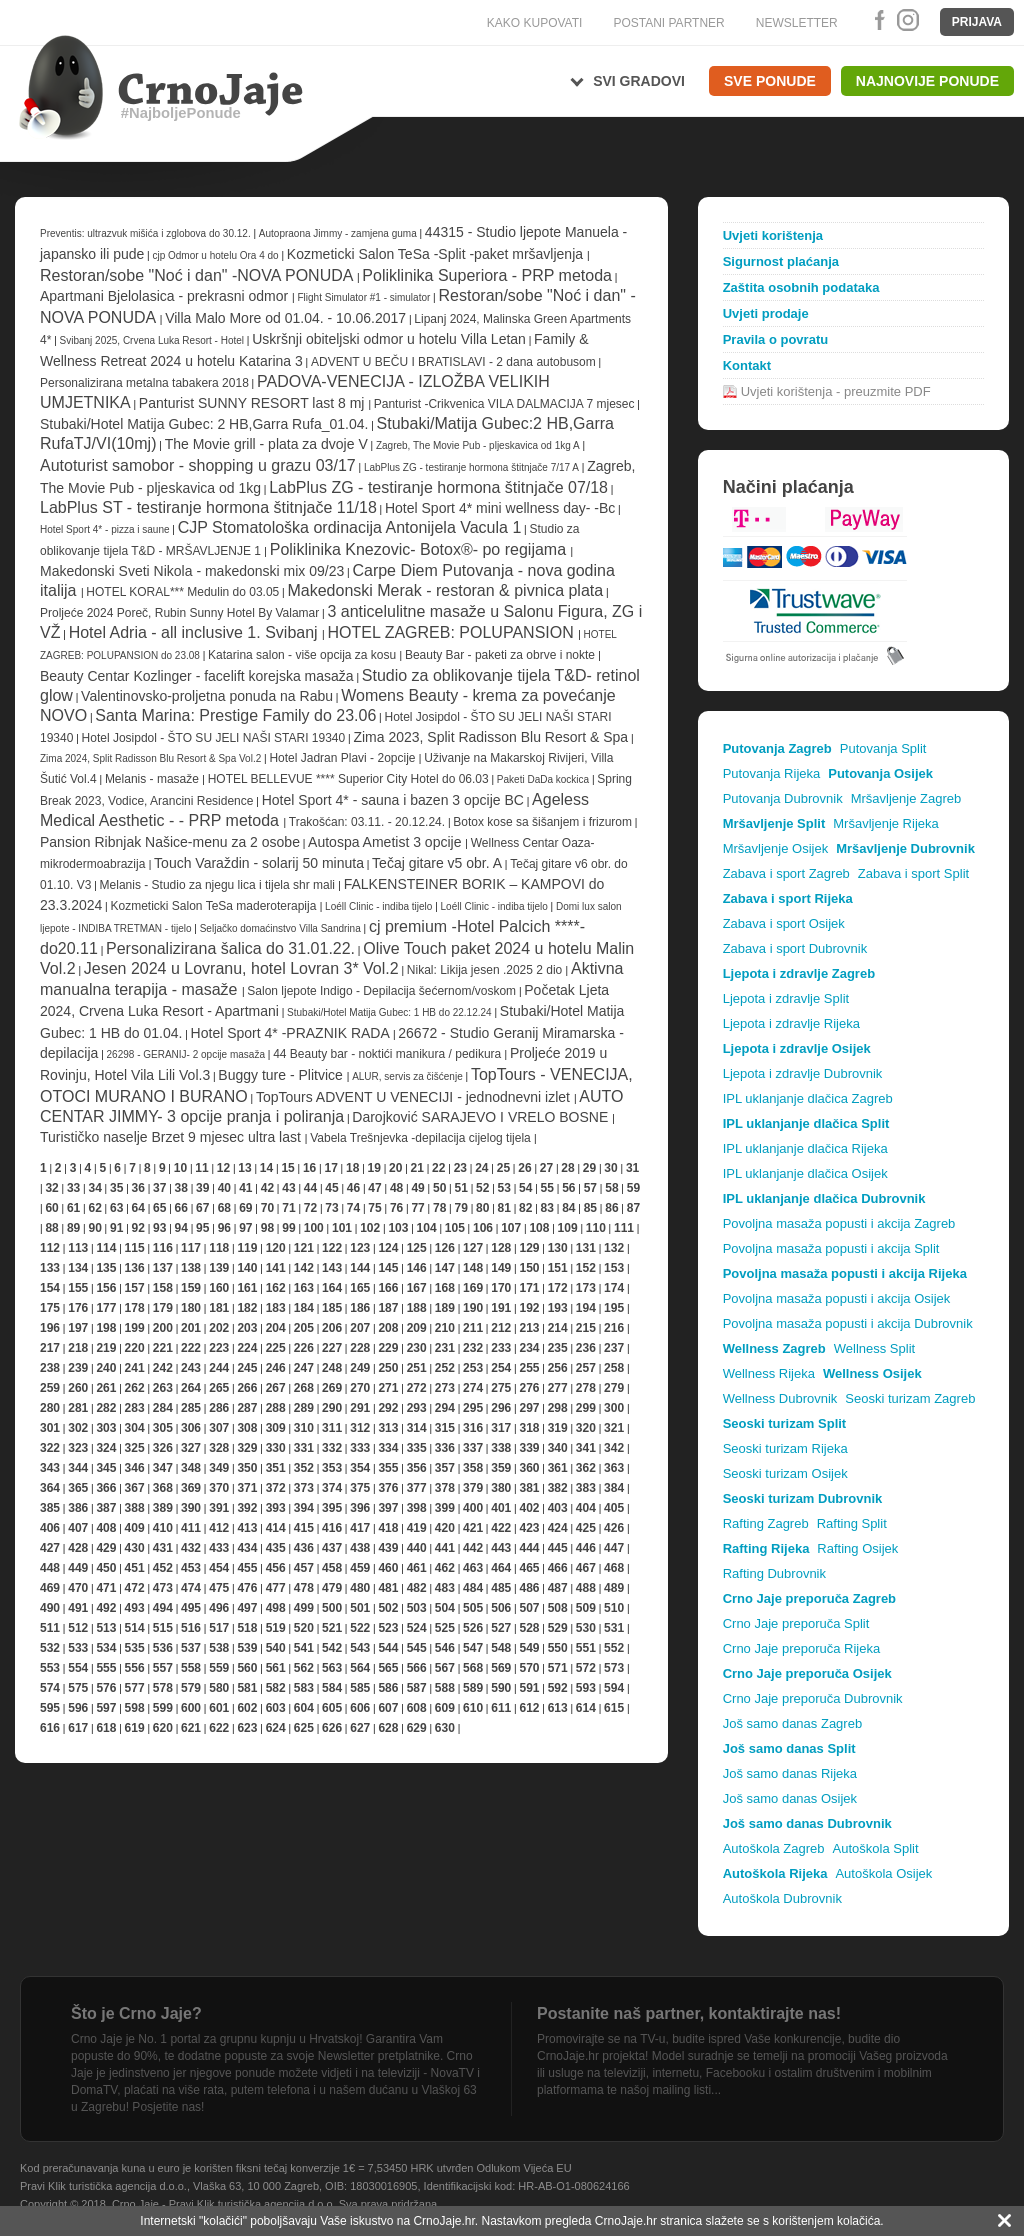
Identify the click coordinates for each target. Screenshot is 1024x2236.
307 (219, 1428)
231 (445, 1348)
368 (163, 1488)
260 (78, 1388)
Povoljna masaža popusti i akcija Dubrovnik (848, 1323)
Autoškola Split (876, 1848)
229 (388, 1348)
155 (78, 1288)
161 (247, 1288)
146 (417, 1268)
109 (568, 1228)
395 (332, 1508)
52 (482, 1188)
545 (417, 1648)
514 (135, 1628)
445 (558, 1548)
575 (78, 1688)
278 (586, 1388)
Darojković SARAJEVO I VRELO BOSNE (482, 1117)
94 (181, 1228)
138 (191, 1268)
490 (50, 1608)
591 (529, 1688)
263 (163, 1388)
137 (163, 1268)
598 (135, 1708)
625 (304, 1728)
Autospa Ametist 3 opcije (386, 842)
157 (135, 1288)
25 (503, 1168)
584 (332, 1688)
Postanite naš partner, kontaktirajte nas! (689, 2013)
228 (360, 1348)
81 (504, 1208)
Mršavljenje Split (774, 823)
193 (558, 1308)
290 (332, 1408)
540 (276, 1648)
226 (304, 1348)
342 (614, 1448)
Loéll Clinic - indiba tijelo (378, 906)
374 (332, 1488)
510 (614, 1608)
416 (332, 1528)
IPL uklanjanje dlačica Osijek (805, 1173)
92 (138, 1228)
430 (135, 1548)
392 (247, 1508)
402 (529, 1508)
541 (304, 1648)
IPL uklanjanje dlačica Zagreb (808, 1098)
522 (360, 1628)
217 (50, 1348)
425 (586, 1528)
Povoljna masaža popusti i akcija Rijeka (845, 1273)
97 (245, 1228)
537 (191, 1648)
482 (417, 1588)
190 (473, 1308)
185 (332, 1308)
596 (78, 1708)
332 (332, 1448)
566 (417, 1668)
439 (388, 1548)
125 (417, 1248)
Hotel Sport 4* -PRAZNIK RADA (292, 1033)
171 (529, 1288)
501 (360, 1608)
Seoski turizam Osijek (785, 1473)
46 (353, 1188)
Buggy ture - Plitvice (282, 1075)
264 (191, 1388)
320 (586, 1428)
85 (590, 1208)
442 (473, 1548)
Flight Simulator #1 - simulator (366, 297)
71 (288, 1208)
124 (388, 1248)
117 (191, 1248)
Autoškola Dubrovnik (782, 1898)
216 (614, 1328)
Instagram (907, 20)
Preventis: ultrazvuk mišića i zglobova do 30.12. (145, 233)
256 (558, 1368)
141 (276, 1268)
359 (501, 1468)
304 (135, 1428)
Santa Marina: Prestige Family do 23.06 (235, 715)
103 (398, 1228)
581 (247, 1688)
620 (163, 1728)
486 (529, 1588)
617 (78, 1728)
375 (360, 1488)
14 (266, 1168)
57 (590, 1188)
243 (191, 1368)
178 (135, 1308)
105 (455, 1228)
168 (445, 1288)
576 (106, 1688)
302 (78, 1428)
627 (360, 1728)
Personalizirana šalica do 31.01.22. (230, 948)
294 (445, 1408)
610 (473, 1708)
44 (310, 1188)
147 (445, 1268)
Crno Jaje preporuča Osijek (807, 1673)
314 (417, 1428)
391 (219, 1508)
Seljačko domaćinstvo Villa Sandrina (282, 928)
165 (360, 1288)
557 (163, 1668)
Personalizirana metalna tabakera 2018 (144, 383)
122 (332, 1248)
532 (50, 1648)
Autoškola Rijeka (775, 1873)
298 (558, 1408)
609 (445, 1708)
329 (247, 1448)
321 (614, 1428)
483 (445, 1588)
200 (163, 1328)
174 (614, 1288)
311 (332, 1428)
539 (247, 1648)
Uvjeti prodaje (766, 313)
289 (304, 1408)
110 (596, 1228)
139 (219, 1268)
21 (417, 1168)
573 (614, 1668)
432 (191, 1548)
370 (219, 1488)
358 (473, 1468)
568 (473, 1668)
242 (163, 1368)
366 (106, 1488)
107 (511, 1228)
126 (445, 1248)
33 (73, 1188)
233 (501, 1348)
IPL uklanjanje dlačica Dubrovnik (824, 1198)
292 (388, 1408)
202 (219, 1328)
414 (276, 1528)
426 (614, 1528)
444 (529, 1548)
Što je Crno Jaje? (136, 2013)
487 (558, 1588)
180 (191, 1308)
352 (304, 1468)
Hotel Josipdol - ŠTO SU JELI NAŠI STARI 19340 (214, 738)
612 (529, 1708)
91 (116, 1228)
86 (611, 1208)
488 (586, 1588)
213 (529, 1328)
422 (501, 1528)
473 (163, 1588)
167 (417, 1288)
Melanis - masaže (153, 779)
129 (529, 1248)
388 (135, 1508)
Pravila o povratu (775, 339)
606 (360, 1708)
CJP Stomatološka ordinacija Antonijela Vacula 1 (350, 527)
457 (304, 1568)
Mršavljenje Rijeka (885, 823)
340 (558, 1448)
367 (135, 1488)
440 (417, 1548)
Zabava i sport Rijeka (788, 898)
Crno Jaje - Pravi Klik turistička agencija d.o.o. (224, 2204)
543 (360, 1648)
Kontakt (747, 365)
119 (247, 1248)
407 (78, 1528)
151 (558, 1268)
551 (586, 1648)
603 (276, 1708)
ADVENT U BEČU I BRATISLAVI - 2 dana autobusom (453, 362)
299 (586, 1408)
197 (78, 1328)
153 (614, 1268)
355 (388, 1468)
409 (135, 1528)
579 (191, 1688)
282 (106, 1408)
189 (445, 1308)
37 (159, 1188)
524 (417, 1628)
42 (267, 1188)
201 (191, 1328)
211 (473, 1328)
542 (332, 1648)
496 (219, 1608)
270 (360, 1388)
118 (219, 1248)
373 (304, 1488)
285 (191, 1408)
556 (135, 1668)
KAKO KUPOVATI (535, 23)
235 (558, 1348)
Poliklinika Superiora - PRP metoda (487, 275)
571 (558, 1668)
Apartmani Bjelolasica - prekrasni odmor (166, 296)
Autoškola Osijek (883, 1873)
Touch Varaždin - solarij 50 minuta (259, 863)
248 (332, 1368)
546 (445, 1648)
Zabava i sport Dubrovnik (795, 948)
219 (106, 1348)
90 (94, 1228)
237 (614, 1348)
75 (374, 1208)
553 (50, 1668)
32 (51, 1188)
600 (191, 1708)
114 (106, 1248)
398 (417, 1508)
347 (163, 1468)
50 (439, 1188)
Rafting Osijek (857, 1548)
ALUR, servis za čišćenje (407, 1076)
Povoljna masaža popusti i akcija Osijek (837, 1298)
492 (106, 1608)
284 (163, 1408)
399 (445, 1508)
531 (614, 1628)
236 (586, 1348)
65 (159, 1208)
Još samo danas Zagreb (792, 1723)
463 (473, 1568)
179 (163, 1308)
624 (276, 1728)
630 (445, 1728)
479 (332, 1588)
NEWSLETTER (797, 23)
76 (396, 1208)
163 (304, 1288)
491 (78, 1608)
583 (304, 1688)
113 (78, 1248)
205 (304, 1328)
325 (135, 1448)
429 (106, 1548)
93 (159, 1228)
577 (135, 1688)
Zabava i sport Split (913, 873)
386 (78, 1508)
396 (360, 1508)
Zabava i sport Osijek (784, 923)
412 (219, 1528)
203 (247, 1328)
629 (417, 1728)
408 (106, 1528)
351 (276, 1468)
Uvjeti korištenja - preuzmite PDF (836, 391)
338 (501, 1448)
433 (219, 1548)
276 (529, 1388)
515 (163, 1628)
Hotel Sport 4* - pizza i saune (106, 529)
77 (417, 1208)
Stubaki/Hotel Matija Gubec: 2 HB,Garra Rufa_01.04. (204, 424)
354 (360, 1468)
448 (50, 1568)
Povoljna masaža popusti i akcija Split (831, 1248)
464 (501, 1568)
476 (247, 1588)
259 (50, 1388)
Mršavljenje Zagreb (906, 798)
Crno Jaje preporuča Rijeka (802, 1648)
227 (332, 1348)
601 (219, 1708)
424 (558, 1528)
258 (614, 1368)
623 (247, 1728)
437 (332, 1548)
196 (50, 1328)
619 (135, 1728)
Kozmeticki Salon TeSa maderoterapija (214, 906)
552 (614, 1648)
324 (106, 1448)
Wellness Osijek (872, 1373)
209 (417, 1328)
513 (106, 1628)
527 (501, 1628)
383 (586, 1488)
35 (116, 1188)
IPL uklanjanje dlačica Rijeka (805, 1148)
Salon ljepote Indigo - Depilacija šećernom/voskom (381, 991)
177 (106, 1308)
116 (163, 1248)
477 (276, 1588)
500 (332, 1608)
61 (73, 1208)
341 (586, 1448)
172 (558, 1288)
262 (135, 1388)
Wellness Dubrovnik (780, 1398)
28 (567, 1168)
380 (501, 1488)
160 (219, 1288)
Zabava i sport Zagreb (786, 873)
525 (445, 1628)
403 (558, 1508)
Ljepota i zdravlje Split (786, 998)
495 (191, 1608)
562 (304, 1668)
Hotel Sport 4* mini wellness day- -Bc (500, 508)
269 (332, 1388)
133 (50, 1268)
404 (586, 1508)
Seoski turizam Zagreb (910, 1398)
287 (247, 1408)
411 (191, 1528)
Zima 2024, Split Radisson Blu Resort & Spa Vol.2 (150, 758)
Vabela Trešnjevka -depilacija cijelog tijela (422, 1138)
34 (94, 1188)
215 (586, 1328)
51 (460, 1188)
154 (50, 1288)
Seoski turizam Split (785, 1423)
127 (473, 1248)
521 (332, 1628)
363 (614, 1468)
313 (388, 1428)
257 (586, 1368)
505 (473, 1608)
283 (135, 1408)
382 (558, 1488)
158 (163, 1288)
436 (304, 1548)
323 (78, 1448)
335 (417, 1448)
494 (163, 1608)
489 (614, 1588)
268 (304, 1388)
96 (224, 1228)
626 (332, 1728)
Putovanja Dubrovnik (783, 798)
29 (589, 1168)
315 (445, 1428)
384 (614, 1488)
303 (106, 1428)
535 (135, 1648)
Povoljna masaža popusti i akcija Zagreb (839, 1223)
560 (247, 1668)
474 (191, 1588)
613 (558, 1708)
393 (276, 1508)
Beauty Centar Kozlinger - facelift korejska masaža (197, 676)
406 (50, 1528)
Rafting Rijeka (766, 1548)
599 (163, 1708)
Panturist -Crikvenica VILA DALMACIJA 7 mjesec (504, 404)
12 (223, 1168)
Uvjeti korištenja (773, 235)
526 (473, 1628)
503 (417, 1608)
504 (445, 1608)
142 (304, 1268)
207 (360, 1328)
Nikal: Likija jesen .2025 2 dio (486, 970)
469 (50, 1588)
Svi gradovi (639, 81)
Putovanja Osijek (880, 773)
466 (558, 1568)
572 (586, 1668)
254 (501, 1368)
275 (501, 1388)
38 (181, 1188)
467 (586, 1568)
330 (276, 1448)
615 (614, 1708)
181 (219, 1308)
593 (586, 1688)
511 (50, 1628)
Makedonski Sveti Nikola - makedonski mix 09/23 (192, 571)
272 (417, 1388)
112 (50, 1248)
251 (417, 1368)
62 (94, 1208)
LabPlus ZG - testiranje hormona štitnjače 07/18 (438, 487)
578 (163, 1688)
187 (388, 1308)
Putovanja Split (883, 748)
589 (473, 1688)
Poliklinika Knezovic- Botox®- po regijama (420, 549)
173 (586, 1288)
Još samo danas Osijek (790, 1798)
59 (633, 1188)
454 (219, 1568)
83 (547, 1208)
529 (558, 1628)
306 (191, 1428)
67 (202, 1208)
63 (116, 1208)
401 (501, 1508)
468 (614, 1568)
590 (501, 1688)
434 (247, 1548)
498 (276, 1608)
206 (332, 1328)
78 (439, 1208)
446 (586, 1548)
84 (568, 1208)
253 (473, 1368)
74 (353, 1208)
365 (78, 1488)
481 (388, 1588)
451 (135, 1568)
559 (219, 1668)
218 (78, 1348)
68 (224, 1208)
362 (586, 1468)
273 (445, 1388)
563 (332, 1668)
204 (276, 1328)
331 (304, 1448)
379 (473, 1488)
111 (624, 1228)
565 (388, 1668)
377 (417, 1488)
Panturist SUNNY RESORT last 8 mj (254, 403)
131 (586, 1248)
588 (445, 1688)
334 (388, 1448)
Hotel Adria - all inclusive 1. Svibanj (195, 632)
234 (529, 1348)
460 (388, 1568)
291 (360, 1408)
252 (445, 1368)
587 (417, 1688)
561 (276, 1668)
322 (50, 1448)
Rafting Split (852, 1523)
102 (370, 1228)
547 (473, 1648)
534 (106, 1648)
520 (304, 1628)
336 (445, 1448)
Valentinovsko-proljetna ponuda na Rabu (207, 696)
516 (191, 1628)
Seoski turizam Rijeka (785, 1448)
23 (460, 1168)
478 (304, 1588)
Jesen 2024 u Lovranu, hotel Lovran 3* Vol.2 (241, 968)
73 (331, 1208)
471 (106, 1588)
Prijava (977, 22)
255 (529, 1368)
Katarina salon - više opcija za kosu (303, 655)
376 (388, 1488)
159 (191, 1288)
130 (558, 1248)
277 (558, 1388)
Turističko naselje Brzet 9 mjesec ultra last (172, 1137)
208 (388, 1328)
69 (245, 1208)
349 (219, 1468)
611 (501, 1708)
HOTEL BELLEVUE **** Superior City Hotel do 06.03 (348, 779)
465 (529, 1568)
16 (309, 1168)
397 (388, 1508)
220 (135, 1348)
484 (473, 1588)
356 (417, 1468)
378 (445, 1488)
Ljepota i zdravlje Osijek (797, 1048)
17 (330, 1168)
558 (191, 1668)
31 (632, 1168)
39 (202, 1188)
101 (342, 1228)
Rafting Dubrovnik (774, 1573)
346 (135, 1468)
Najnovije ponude (927, 81)
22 (438, 1168)
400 (473, 1508)
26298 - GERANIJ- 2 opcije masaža (186, 1054)
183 (276, 1308)
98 (267, 1228)
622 (219, 1728)
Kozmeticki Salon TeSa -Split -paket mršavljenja (437, 254)
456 (276, 1568)
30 (610, 1168)
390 (191, 1508)
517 (219, 1628)
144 (360, 1268)
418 (388, 1528)
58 (611, 1188)
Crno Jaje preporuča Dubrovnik (813, 1698)
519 (276, 1628)
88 (51, 1228)
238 (50, 1368)
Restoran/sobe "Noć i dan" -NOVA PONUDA (198, 275)
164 (332, 1288)
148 (473, 1268)
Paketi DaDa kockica (544, 779)
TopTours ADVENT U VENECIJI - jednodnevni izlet (415, 1097)
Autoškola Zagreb (774, 1848)
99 (288, 1228)
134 (78, 1268)
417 (360, 1528)
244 (219, 1368)
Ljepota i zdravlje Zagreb (799, 973)
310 (304, 1428)
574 (50, 1688)
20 (395, 1168)
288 (276, 1408)
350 (247, 1468)
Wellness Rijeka (769, 1373)
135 (106, 1268)
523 (388, 1628)
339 (529, 1448)
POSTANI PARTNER (668, 23)
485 (501, 1588)
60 (51, 1208)
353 (332, 1468)
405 (614, 1508)
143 (332, 1268)
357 (445, 1468)
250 (388, 1368)
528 (529, 1628)
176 (78, 1308)
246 (276, 1368)
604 (304, 1708)
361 (558, 1468)
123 (360, 1248)
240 (106, 1368)
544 (388, 1648)
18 (352, 1168)
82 (525, 1208)
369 (191, 1488)
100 (314, 1228)
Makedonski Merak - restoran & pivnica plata (445, 590)
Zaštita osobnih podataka (801, 287)
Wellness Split (874, 1348)
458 (332, 1568)
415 (304, 1528)
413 (247, 1528)
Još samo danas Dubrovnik (807, 1823)
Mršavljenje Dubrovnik (905, 848)
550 (558, 1648)
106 (483, 1228)
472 (135, 1588)
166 (388, 1288)
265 (219, 1388)
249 (360, 1368)
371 (247, 1488)
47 (374, 1188)
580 (219, 1688)
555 (106, 1668)
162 (276, 1288)
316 (473, 1428)
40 (224, 1188)
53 (504, 1188)
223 (219, 1348)
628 (388, 1728)
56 (568, 1188)
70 (267, 1208)
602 (247, 1708)
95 (202, 1228)
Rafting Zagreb (766, 1523)
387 (106, 1508)
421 (473, 1528)
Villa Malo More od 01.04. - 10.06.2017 (285, 318)
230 (417, 1348)
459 (360, 1568)
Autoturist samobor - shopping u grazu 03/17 (198, 465)
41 (245, 1188)
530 (586, 1628)
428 (78, 1548)
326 (163, 1448)
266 (247, 1388)
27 (546, 1168)
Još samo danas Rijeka (790, 1773)
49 (417, 1188)
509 (586, 1608)
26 (524, 1168)
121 (304, 1248)
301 (50, 1428)
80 (482, 1208)
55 (547, 1188)
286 (219, 1408)
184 (304, 1308)
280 (50, 1408)
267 (276, 1388)
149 (501, 1268)
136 (135, 1268)
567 (445, 1668)
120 (276, 1248)
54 (525, 1188)
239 (78, 1368)
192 (529, 1308)
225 (276, 1348)
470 (78, 1588)
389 (163, 1508)
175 (50, 1308)
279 (614, 1388)
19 (374, 1168)
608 (417, 1708)
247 (304, 1368)
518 (247, 1628)
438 (360, 1548)
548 (501, 1648)
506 (501, 1608)
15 (287, 1168)
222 (191, 1348)
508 (558, 1608)
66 (181, 1208)
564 (360, 1668)
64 (138, 1208)
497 (247, 1608)
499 (304, 1608)
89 (73, 1228)
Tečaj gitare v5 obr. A (437, 863)
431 (163, 1548)
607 (388, 1708)
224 (247, 1348)
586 (388, 1688)
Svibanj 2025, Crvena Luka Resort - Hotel (152, 340)
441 (445, 1548)
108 (539, 1228)
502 (388, 1608)
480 (360, 1588)
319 (558, 1428)
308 (247, 1428)
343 (50, 1468)
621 (191, 1728)
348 (191, 1468)
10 (180, 1168)
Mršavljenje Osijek (775, 848)
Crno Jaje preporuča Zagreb (809, 1598)
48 (396, 1188)
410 (163, 1528)
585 (360, 1688)
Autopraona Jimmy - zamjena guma (339, 233)
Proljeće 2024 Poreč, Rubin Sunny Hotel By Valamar (179, 613)
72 (310, 1208)
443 (501, 1548)
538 (219, 1648)
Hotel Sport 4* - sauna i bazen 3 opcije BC (393, 800)
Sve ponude (770, 81)
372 (276, 1488)
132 (614, 1248)
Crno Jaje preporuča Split (796, 1623)
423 (529, 1528)
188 (417, 1308)
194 (586, 1308)
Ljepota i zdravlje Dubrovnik (803, 1073)
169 (473, 1288)
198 (106, 1328)
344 (78, 1468)
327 (191, 1448)
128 (501, 1248)
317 (501, 1428)
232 (473, 1348)
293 (417, 1408)
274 (473, 1388)
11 (201, 1168)
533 (78, 1648)
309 (276, 1428)
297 (529, 1408)
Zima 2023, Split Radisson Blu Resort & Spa (490, 737)
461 (417, 1568)
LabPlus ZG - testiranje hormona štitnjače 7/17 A (471, 467)
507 (529, 1608)
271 (388, 1388)
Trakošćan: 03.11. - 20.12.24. (367, 822)
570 (529, 1668)
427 (50, 1548)
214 (558, 1328)
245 (247, 1368)
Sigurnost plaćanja (781, 261)
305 (163, 1428)
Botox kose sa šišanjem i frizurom (542, 822)
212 (501, 1328)
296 (501, 1408)
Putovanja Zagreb (777, 748)
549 (529, 1648)
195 (614, 1308)
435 (276, 1548)
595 (50, 1708)
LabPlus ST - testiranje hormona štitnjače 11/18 (208, 507)
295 (473, 1408)
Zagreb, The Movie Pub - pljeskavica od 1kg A (478, 445)
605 (332, 1708)
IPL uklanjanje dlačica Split (806, 1123)
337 (473, 1448)
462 (445, 1568)
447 (614, 1548)
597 (106, 1708)
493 (135, 1608)
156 (106, 1288)
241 (135, 1368)
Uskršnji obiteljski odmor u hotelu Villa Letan (389, 339)
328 (219, 1448)
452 (163, 1568)
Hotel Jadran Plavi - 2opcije (343, 758)
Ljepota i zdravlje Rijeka (791, 1023)
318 (529, 1428)
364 (50, 1488)
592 (558, 1688)
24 (481, 1168)
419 (417, 1528)
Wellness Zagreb (774, 1348)
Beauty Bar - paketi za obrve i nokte (501, 655)
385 (50, 1508)
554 (78, 1668)
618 (106, 1728)
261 (106, 1388)
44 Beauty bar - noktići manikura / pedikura (388, 1054)
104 (427, 1228)
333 (360, 1448)
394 (304, 1508)
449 (78, 1568)
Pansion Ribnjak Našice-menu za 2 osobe (170, 842)
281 (78, 1408)
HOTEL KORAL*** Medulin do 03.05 (182, 592)
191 (501, 1308)
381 (529, 1488)
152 (586, 1268)
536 (163, 1648)
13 (244, 1168)
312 (360, 1428)
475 (219, 1588)
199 (135, 1328)
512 (78, 1628)
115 (135, 1248)
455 (247, 1568)
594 (614, 1688)
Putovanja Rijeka (772, 773)
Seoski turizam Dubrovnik (803, 1498)
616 (50, 1728)
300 (614, 1408)
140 (247, 1268)
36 (138, 1188)
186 (360, 1308)
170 (501, 1288)
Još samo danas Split (789, 1748)
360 (529, 1468)
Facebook (876, 20)
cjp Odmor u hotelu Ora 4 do (216, 255)
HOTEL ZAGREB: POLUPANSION (452, 632)
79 (460, 1208)
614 (586, 1708)
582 (276, 1688)
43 (288, 1188)
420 (445, 1528)
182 (247, 1308)
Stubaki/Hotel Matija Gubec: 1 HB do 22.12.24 (389, 1012)
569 (501, 1668)
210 (445, 1328)
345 (106, 1468)
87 (633, 1208)
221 (163, 1348)
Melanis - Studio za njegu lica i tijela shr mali (219, 885)
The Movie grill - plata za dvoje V (266, 444)
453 (191, 1568)
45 (331, 1188)
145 (388, 1268)
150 (529, 1268)
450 (106, 1568)
